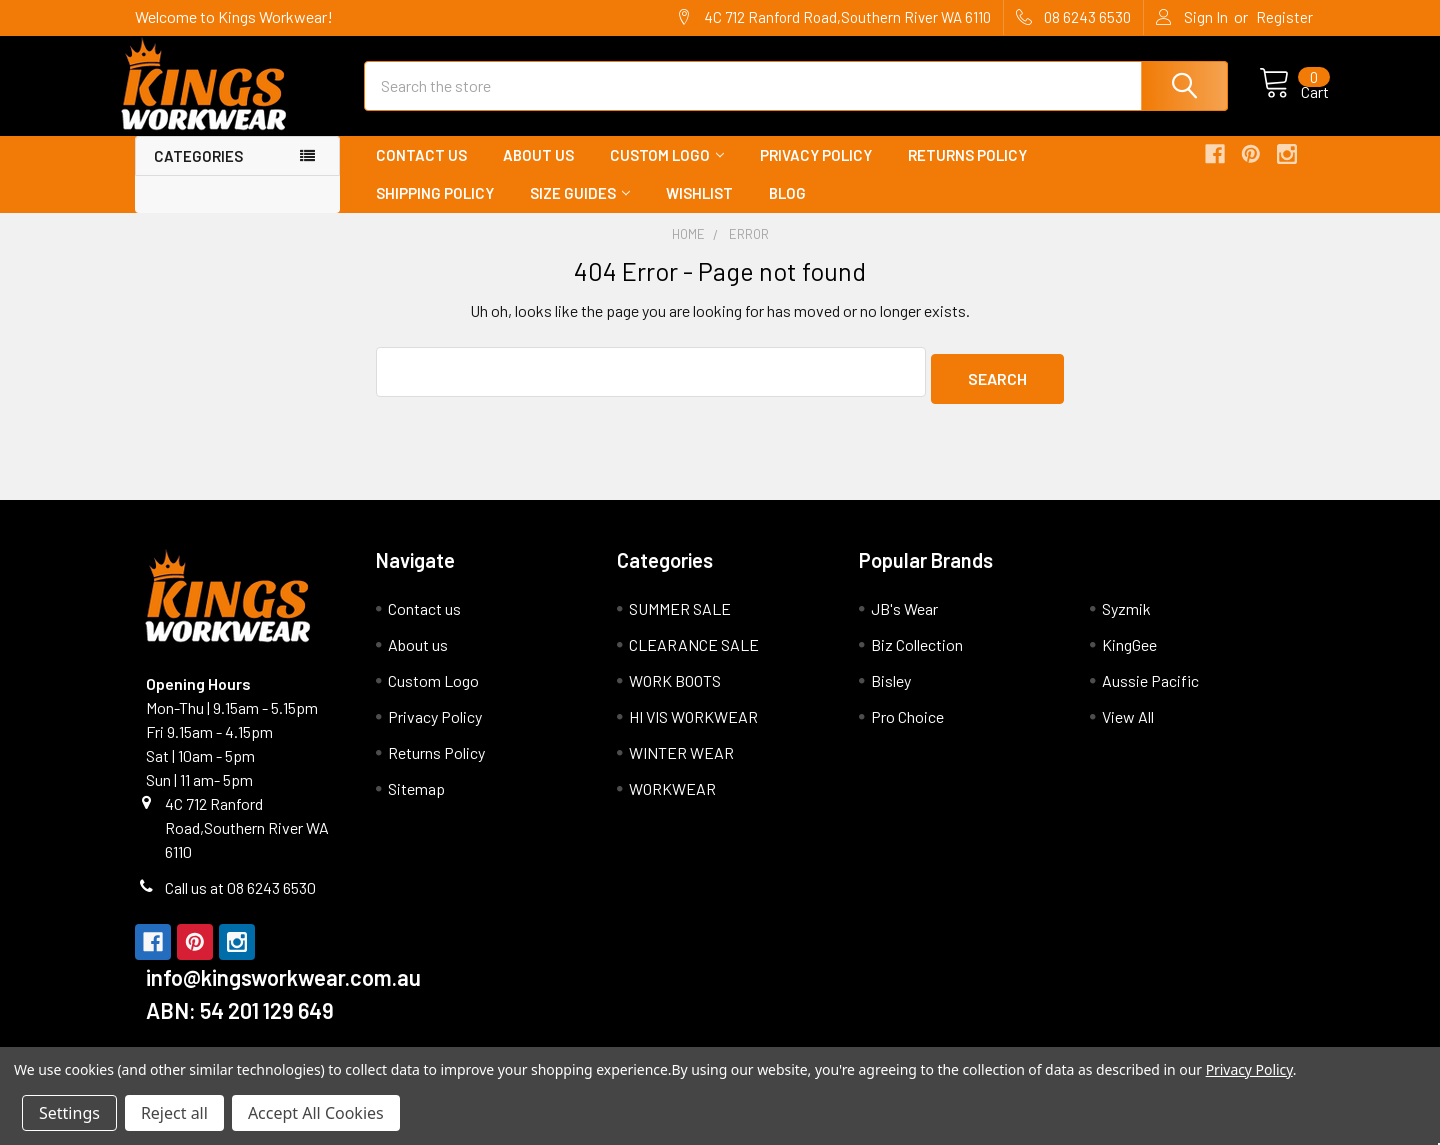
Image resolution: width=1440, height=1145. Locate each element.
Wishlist (699, 211)
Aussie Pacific (1150, 691)
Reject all (174, 1113)
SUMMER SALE (680, 619)
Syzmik (1126, 619)
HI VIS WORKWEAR (693, 727)
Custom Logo (667, 173)
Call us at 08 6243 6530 (240, 898)
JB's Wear (904, 619)
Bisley (891, 691)
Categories (198, 174)
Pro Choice (907, 727)
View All (1128, 727)
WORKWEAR (672, 799)
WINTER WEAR (681, 763)
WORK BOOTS (675, 691)
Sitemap (416, 799)
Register (1284, 17)
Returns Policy (967, 173)
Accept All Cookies (316, 1113)
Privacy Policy (816, 173)
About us (538, 173)
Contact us (421, 173)
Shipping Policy (435, 211)
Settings (69, 1113)
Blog (787, 211)
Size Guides (580, 211)
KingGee (1129, 655)
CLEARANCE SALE (694, 655)
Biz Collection (917, 655)
